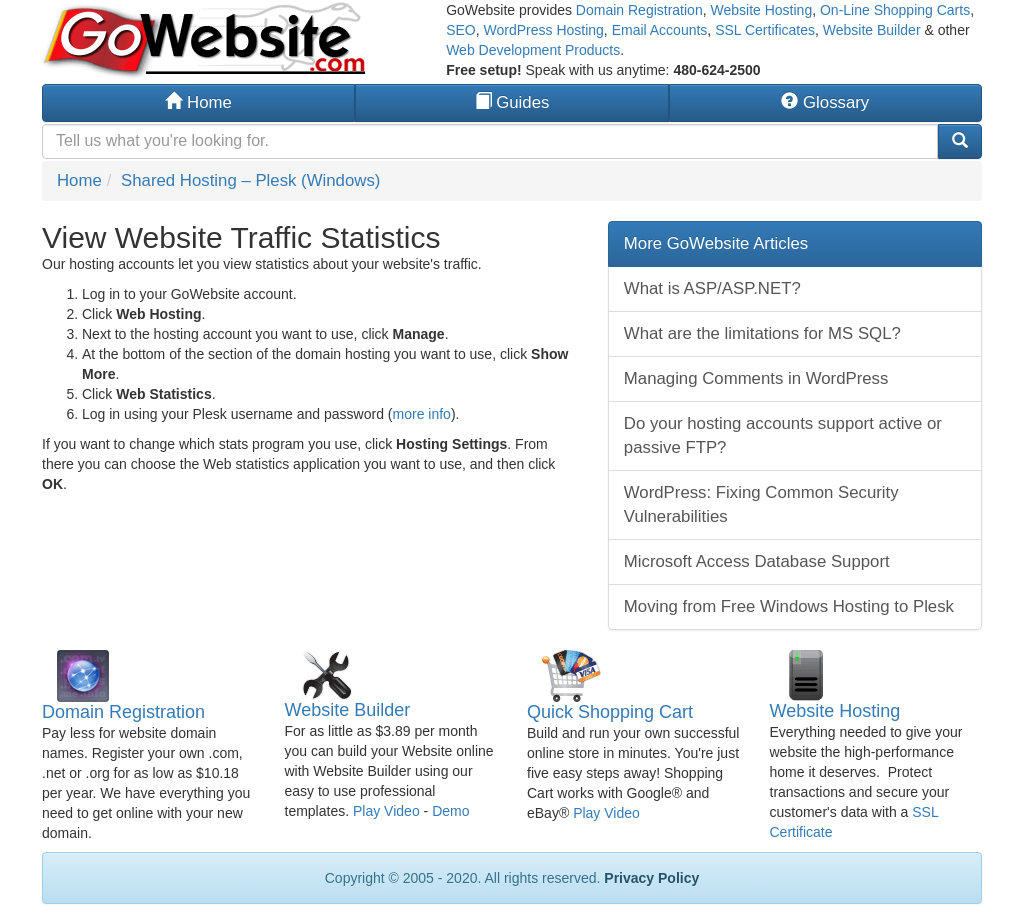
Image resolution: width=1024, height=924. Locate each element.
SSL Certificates (765, 30)
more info (422, 414)
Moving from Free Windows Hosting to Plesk (789, 606)
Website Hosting (761, 10)
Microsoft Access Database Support (757, 561)
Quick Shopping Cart (610, 712)
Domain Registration (639, 10)
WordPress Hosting (544, 30)
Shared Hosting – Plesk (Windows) (250, 180)
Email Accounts (660, 30)
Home (198, 102)
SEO (461, 30)
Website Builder (872, 30)
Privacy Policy (651, 878)
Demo (450, 811)
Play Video (386, 811)
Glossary (825, 102)
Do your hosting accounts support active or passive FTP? (783, 435)
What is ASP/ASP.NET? (712, 288)
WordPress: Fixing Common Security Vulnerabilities (761, 504)
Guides (512, 102)
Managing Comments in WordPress (756, 378)
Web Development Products (533, 50)
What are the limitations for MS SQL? (762, 333)
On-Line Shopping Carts (895, 10)
